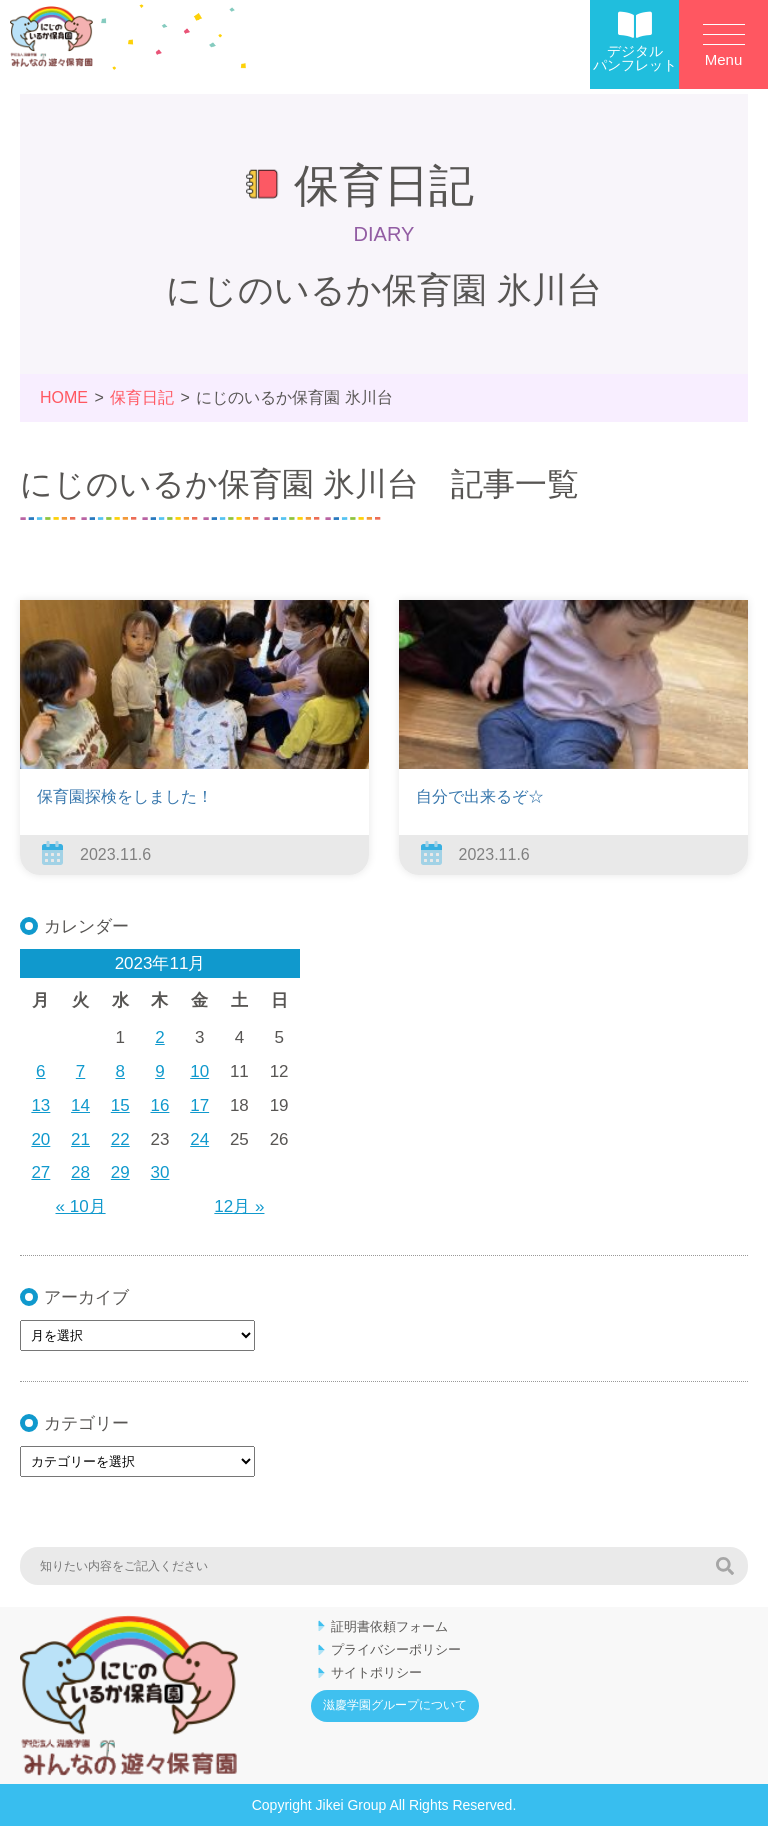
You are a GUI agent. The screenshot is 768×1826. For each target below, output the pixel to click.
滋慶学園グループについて (395, 1705)
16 (160, 1105)
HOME (64, 397)
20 (40, 1139)
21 (80, 1139)
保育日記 (142, 397)
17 (199, 1105)
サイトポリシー (376, 1672)
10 (199, 1071)
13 (40, 1105)
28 (80, 1172)
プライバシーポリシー (396, 1649)
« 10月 (81, 1206)
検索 (725, 1566)
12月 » (239, 1206)
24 (199, 1139)
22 (120, 1139)
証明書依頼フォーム (389, 1626)
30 (160, 1172)
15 (120, 1105)
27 (40, 1172)
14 (80, 1105)
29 (120, 1172)
